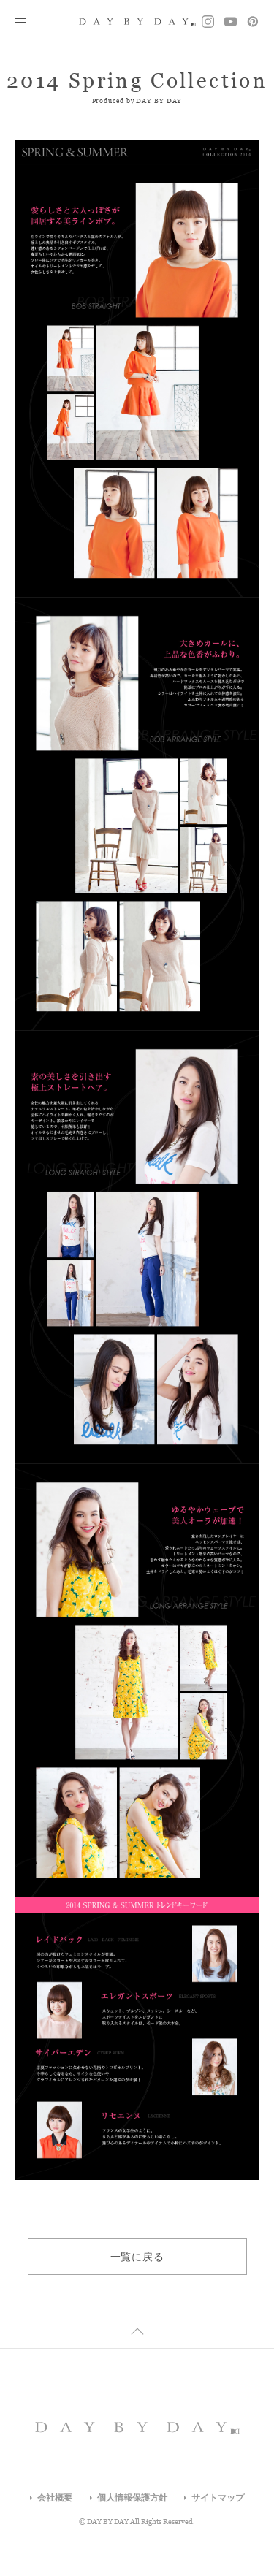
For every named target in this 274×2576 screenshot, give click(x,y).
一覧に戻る (137, 2257)
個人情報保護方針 (132, 2498)
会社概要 (54, 2498)
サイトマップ (217, 2498)
